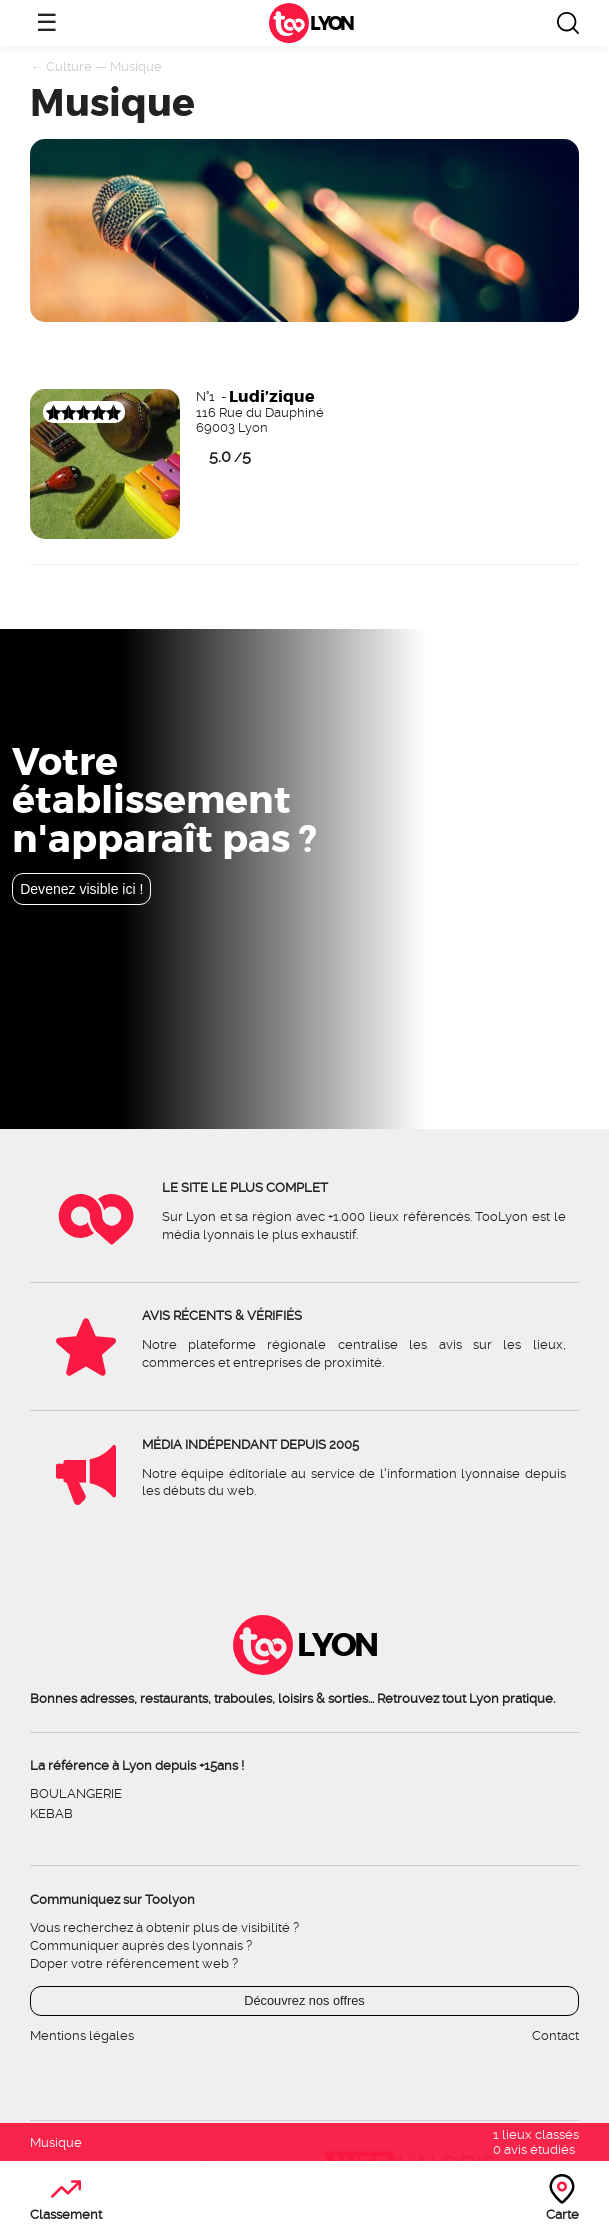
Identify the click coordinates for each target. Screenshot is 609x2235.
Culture (69, 66)
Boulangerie (76, 1793)
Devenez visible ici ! (81, 889)
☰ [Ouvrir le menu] (47, 22)
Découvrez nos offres (304, 2000)
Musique (136, 66)
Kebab (51, 1813)
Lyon (331, 23)
